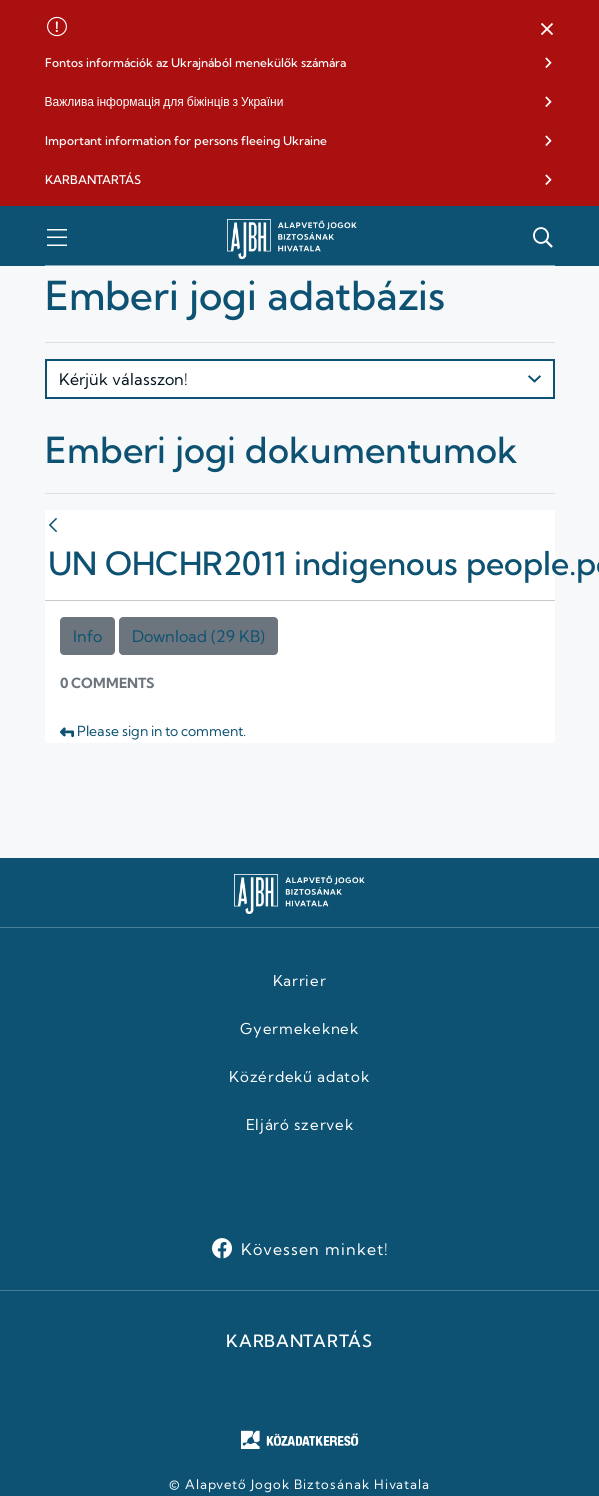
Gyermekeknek (299, 1029)
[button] (547, 30)
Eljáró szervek (300, 1125)
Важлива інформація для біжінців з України (164, 101)
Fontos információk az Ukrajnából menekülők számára (195, 62)
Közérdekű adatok (299, 1077)
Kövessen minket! (314, 1249)
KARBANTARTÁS (93, 179)
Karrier (300, 981)
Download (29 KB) (198, 636)
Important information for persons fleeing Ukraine (186, 140)
